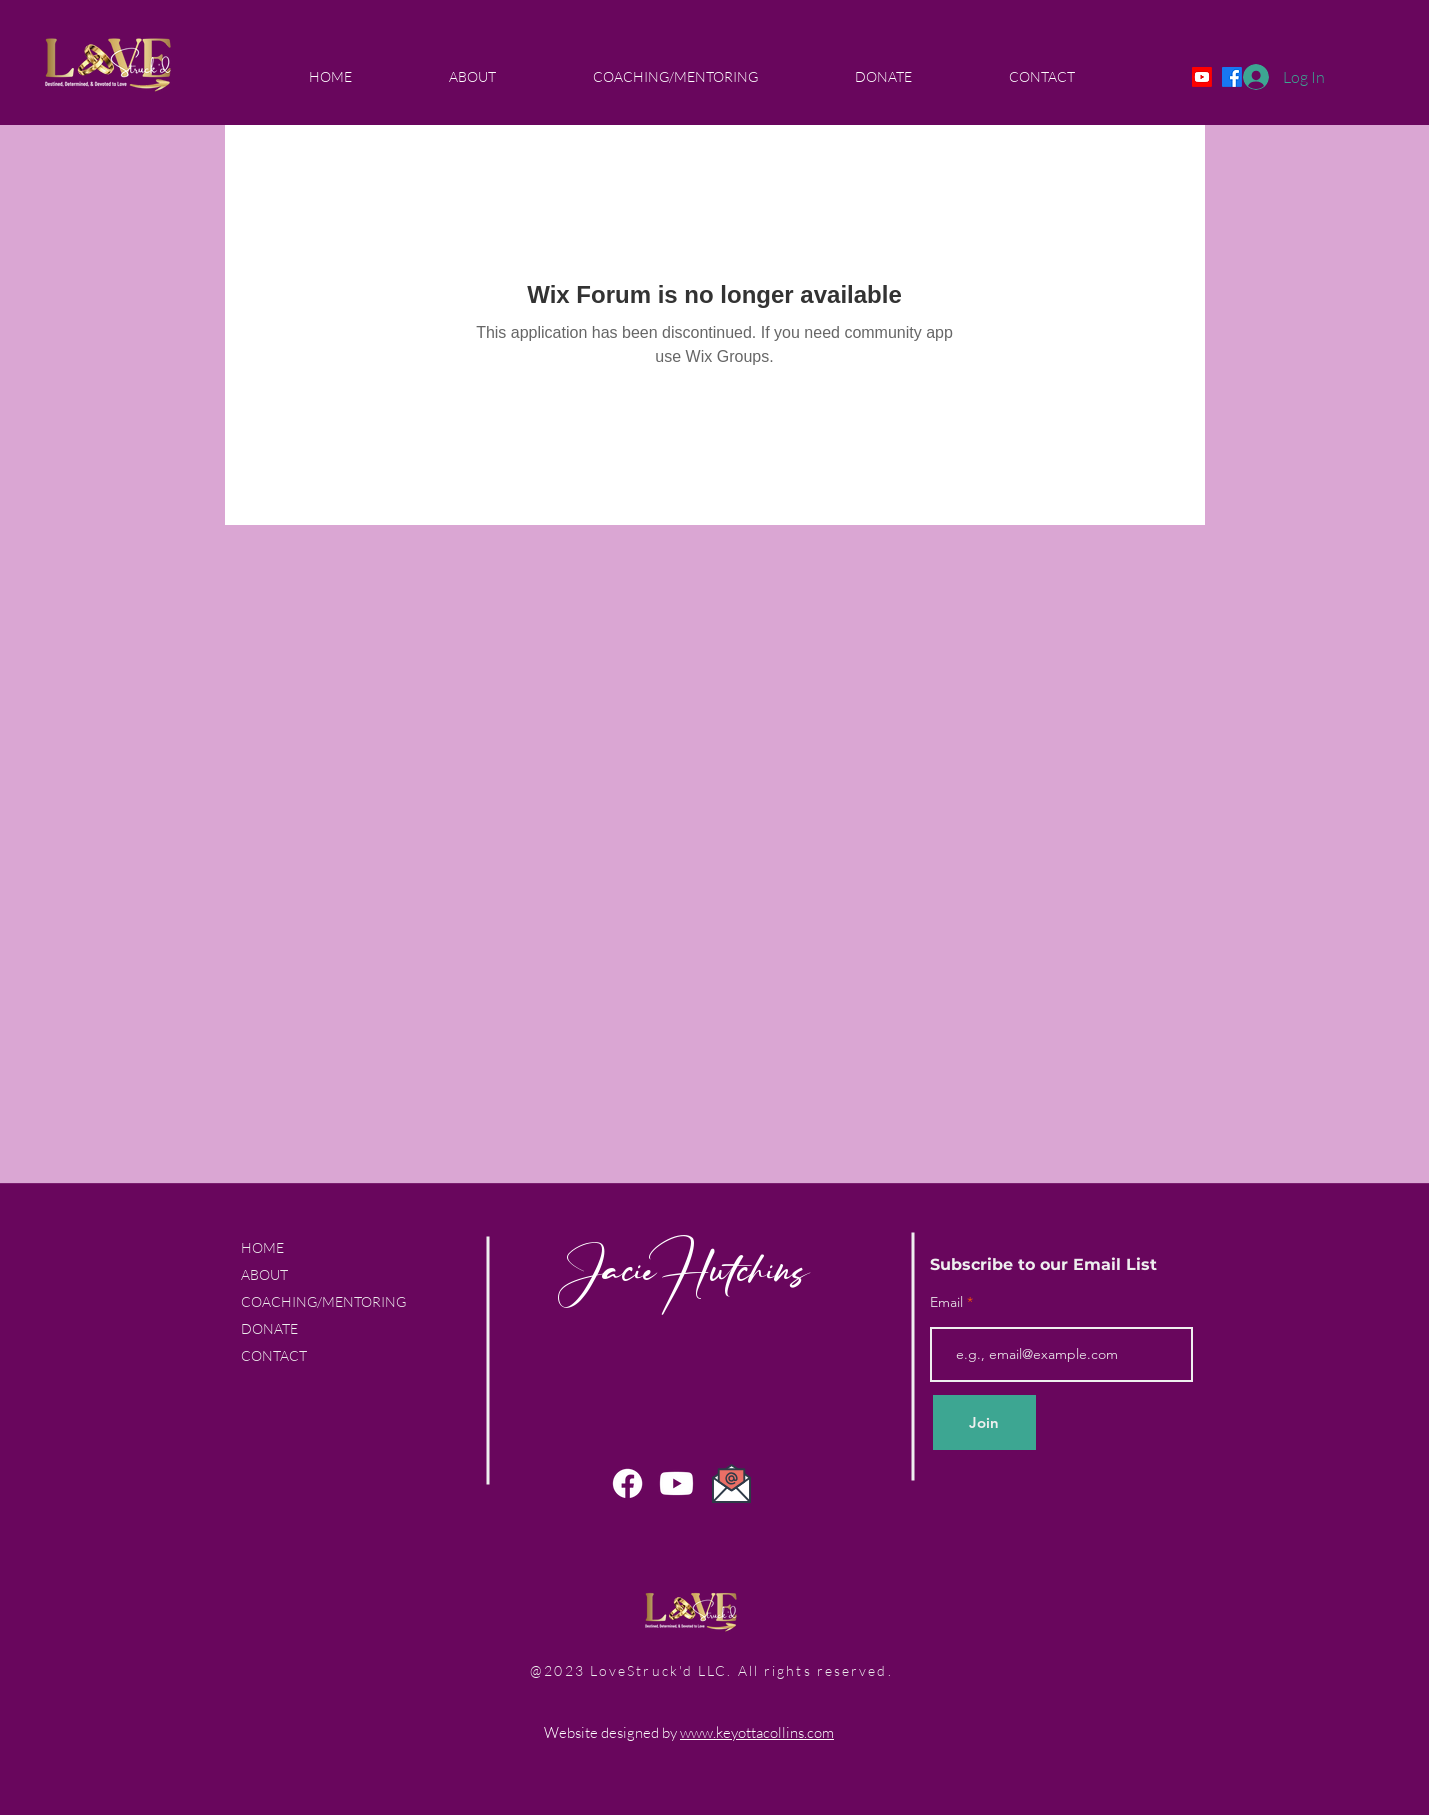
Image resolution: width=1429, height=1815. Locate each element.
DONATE (269, 1328)
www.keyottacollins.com (757, 1732)
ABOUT (264, 1274)
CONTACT (274, 1355)
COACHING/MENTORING (323, 1301)
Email (948, 1302)
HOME (262, 1247)
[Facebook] (627, 1483)
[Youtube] (1202, 77)
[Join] (984, 1422)
